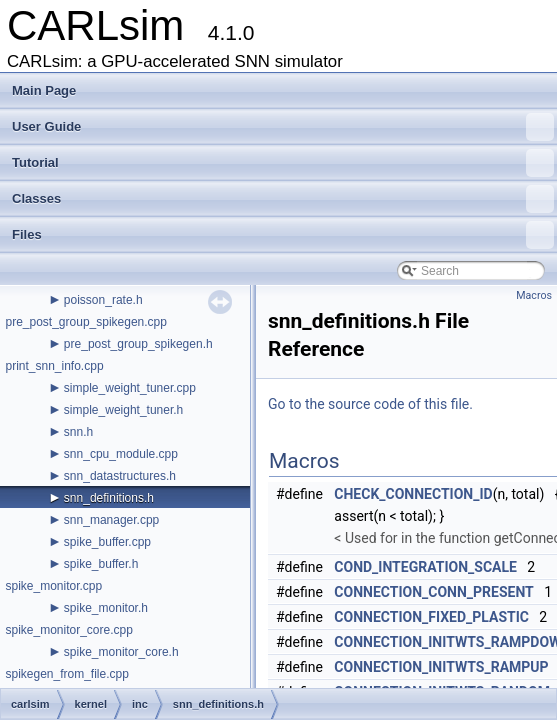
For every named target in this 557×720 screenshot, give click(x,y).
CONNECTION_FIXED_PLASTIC (431, 617)
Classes (283, 199)
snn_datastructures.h (120, 476)
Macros (534, 295)
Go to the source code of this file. (370, 404)
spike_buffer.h (101, 564)
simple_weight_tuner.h (123, 410)
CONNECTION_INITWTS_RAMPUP (441, 667)
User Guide (283, 127)
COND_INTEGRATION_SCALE (425, 567)
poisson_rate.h (103, 300)
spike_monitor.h (106, 608)
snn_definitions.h (109, 498)
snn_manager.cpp (111, 520)
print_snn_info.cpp (54, 366)
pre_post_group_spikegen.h (138, 344)
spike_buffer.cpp (107, 542)
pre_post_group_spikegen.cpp (85, 322)
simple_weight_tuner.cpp (130, 388)
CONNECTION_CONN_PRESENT (433, 592)
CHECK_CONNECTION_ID (413, 494)
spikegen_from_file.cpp (66, 674)
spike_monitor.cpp (53, 586)
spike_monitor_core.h (121, 652)
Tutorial (283, 163)
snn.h (78, 432)
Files (283, 235)
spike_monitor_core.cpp (68, 630)
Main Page (44, 90)
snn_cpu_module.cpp (121, 454)
